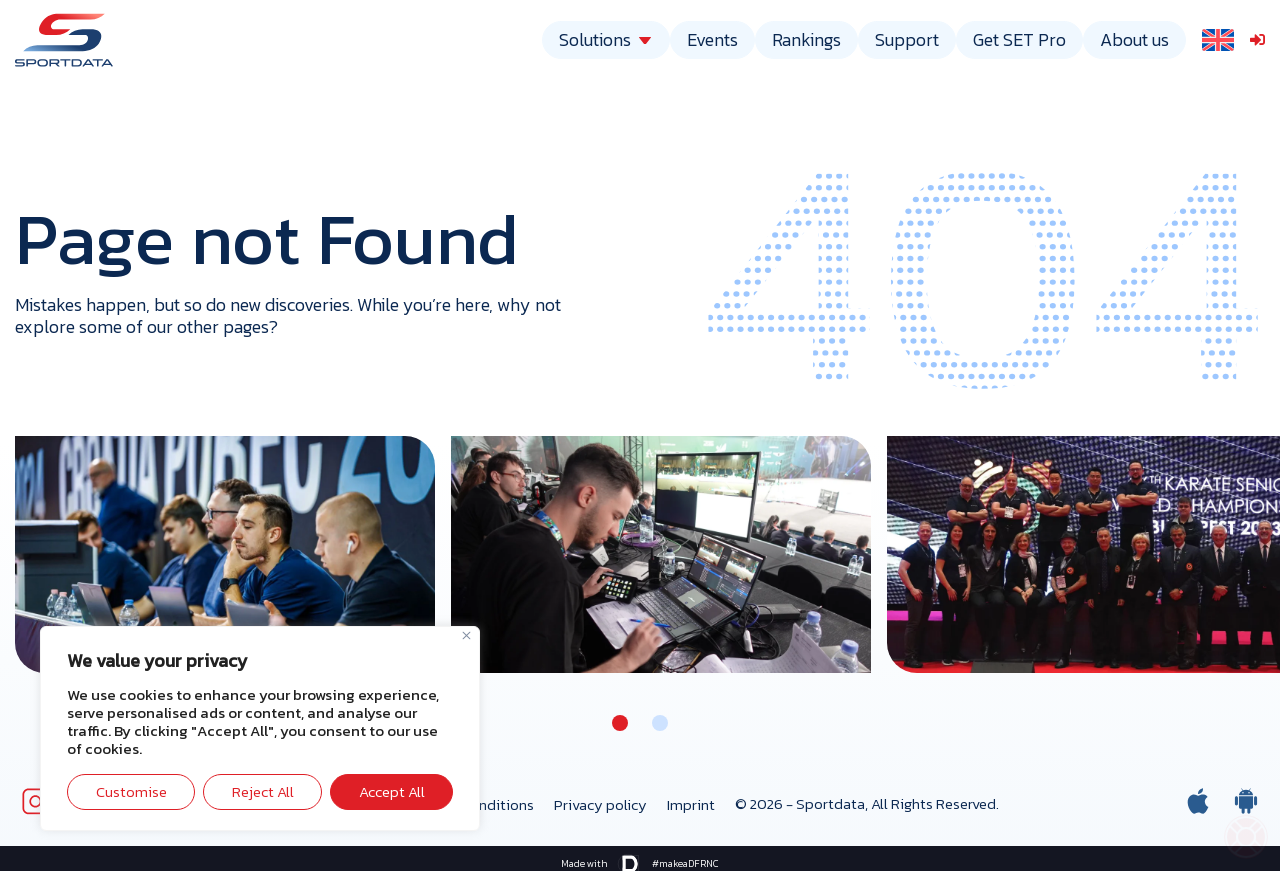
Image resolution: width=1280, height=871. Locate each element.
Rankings (806, 39)
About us (1134, 39)
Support (907, 39)
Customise (131, 791)
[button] (620, 723)
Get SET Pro (1019, 39)
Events (712, 39)
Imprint (691, 804)
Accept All (392, 791)
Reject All (263, 791)
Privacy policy (600, 804)
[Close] (466, 635)
